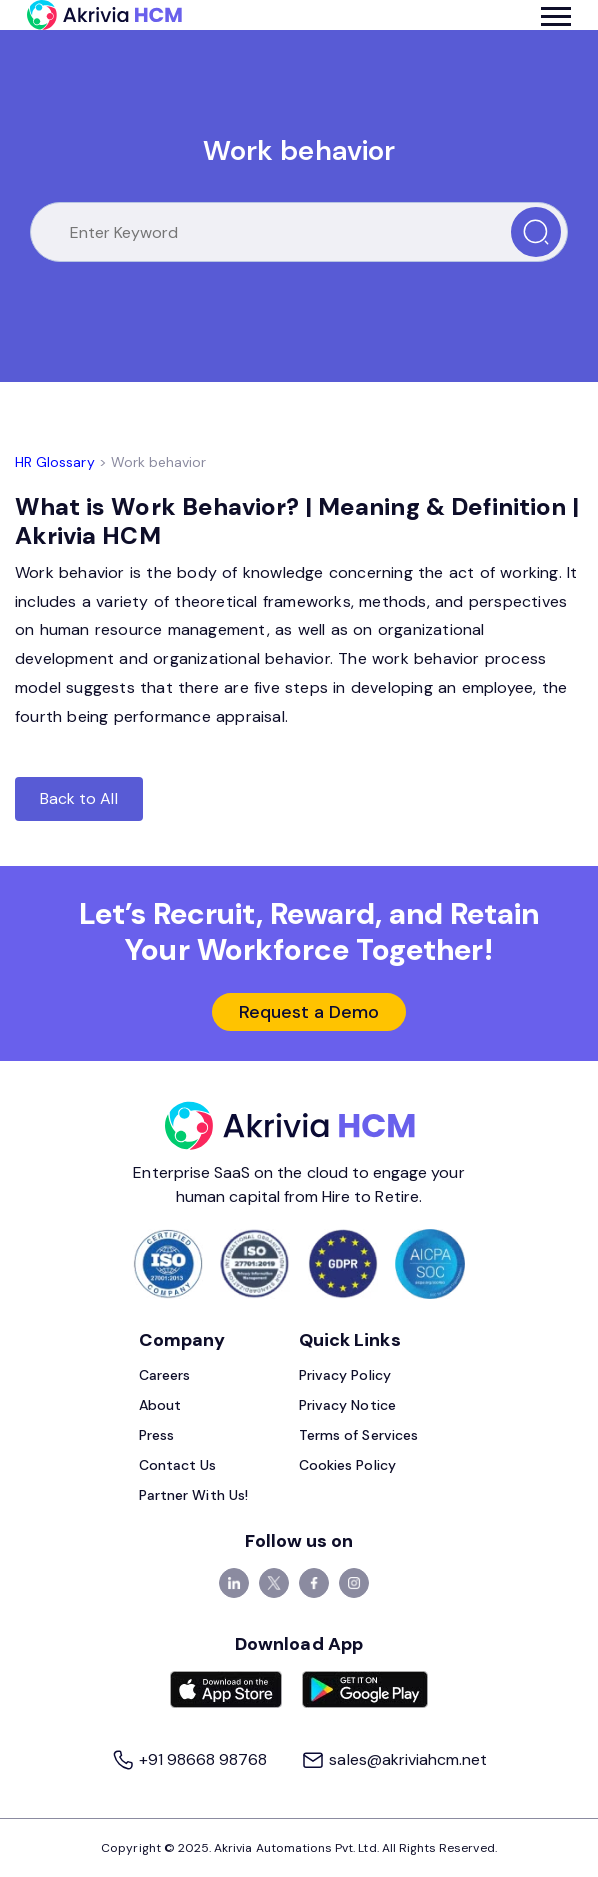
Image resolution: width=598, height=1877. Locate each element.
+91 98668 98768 (191, 1759)
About (160, 1405)
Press (156, 1435)
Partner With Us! (193, 1495)
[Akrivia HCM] (104, 15)
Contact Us (178, 1465)
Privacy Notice (347, 1405)
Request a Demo (309, 1012)
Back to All (79, 798)
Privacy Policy (345, 1375)
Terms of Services (358, 1435)
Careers (164, 1375)
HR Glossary (55, 462)
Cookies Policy (347, 1465)
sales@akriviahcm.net (394, 1759)
